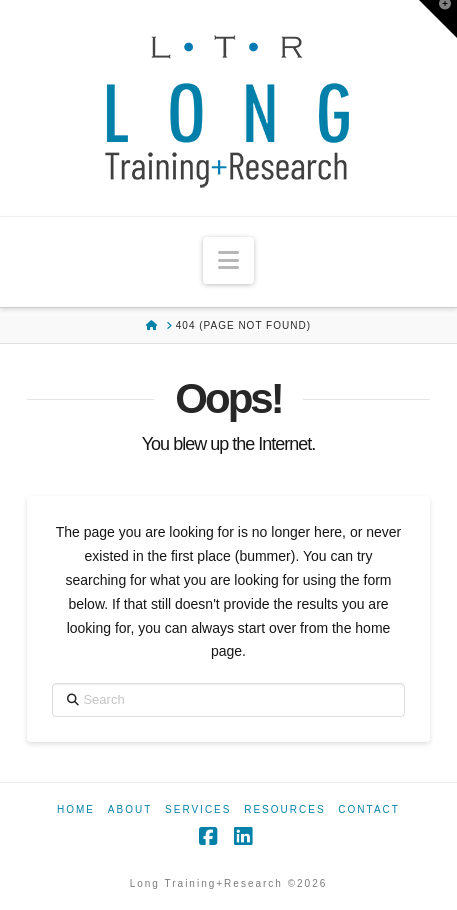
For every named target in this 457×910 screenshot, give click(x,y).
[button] (228, 260)
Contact (369, 809)
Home (76, 809)
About (130, 809)
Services (198, 809)
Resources (284, 809)
